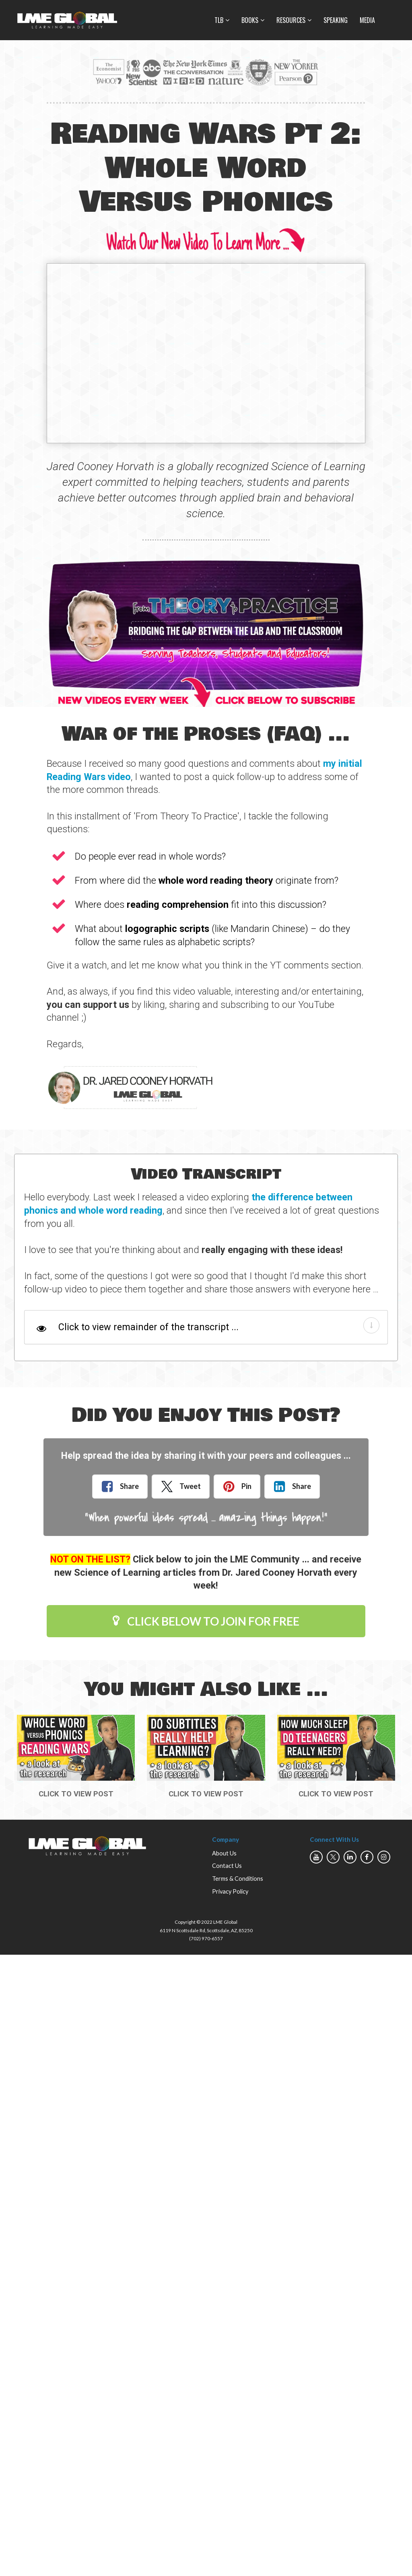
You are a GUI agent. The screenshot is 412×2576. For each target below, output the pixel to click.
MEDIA (367, 20)
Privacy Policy (230, 1891)
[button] (371, 1325)
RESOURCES (290, 20)
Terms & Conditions (237, 1878)
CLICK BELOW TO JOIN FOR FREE (206, 1621)
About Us (224, 1853)
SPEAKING (335, 20)
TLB (218, 20)
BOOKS (249, 20)
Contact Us (227, 1865)
